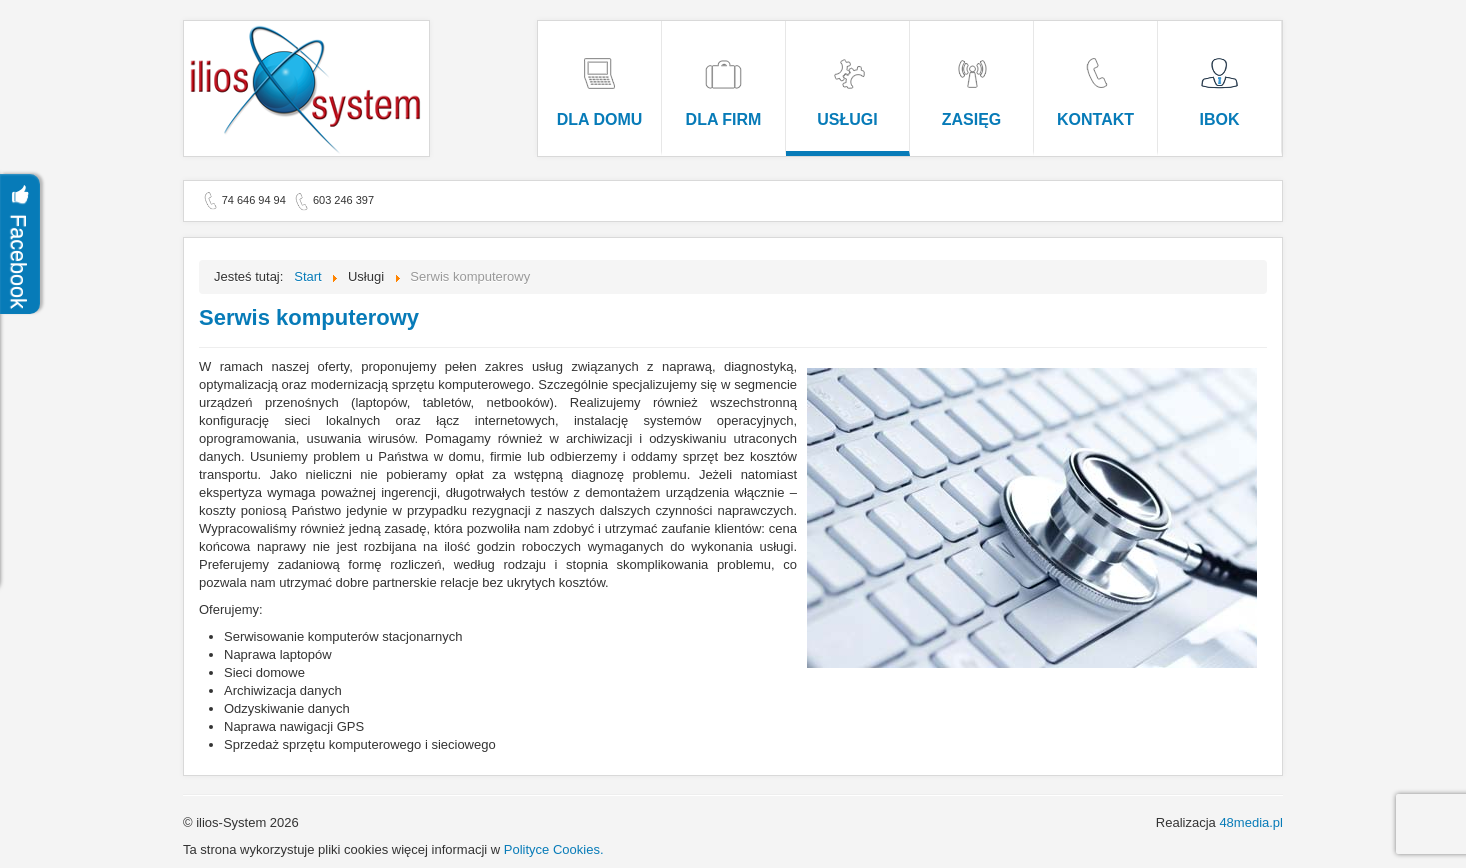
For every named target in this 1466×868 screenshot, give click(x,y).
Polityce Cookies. (554, 849)
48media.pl (1251, 822)
